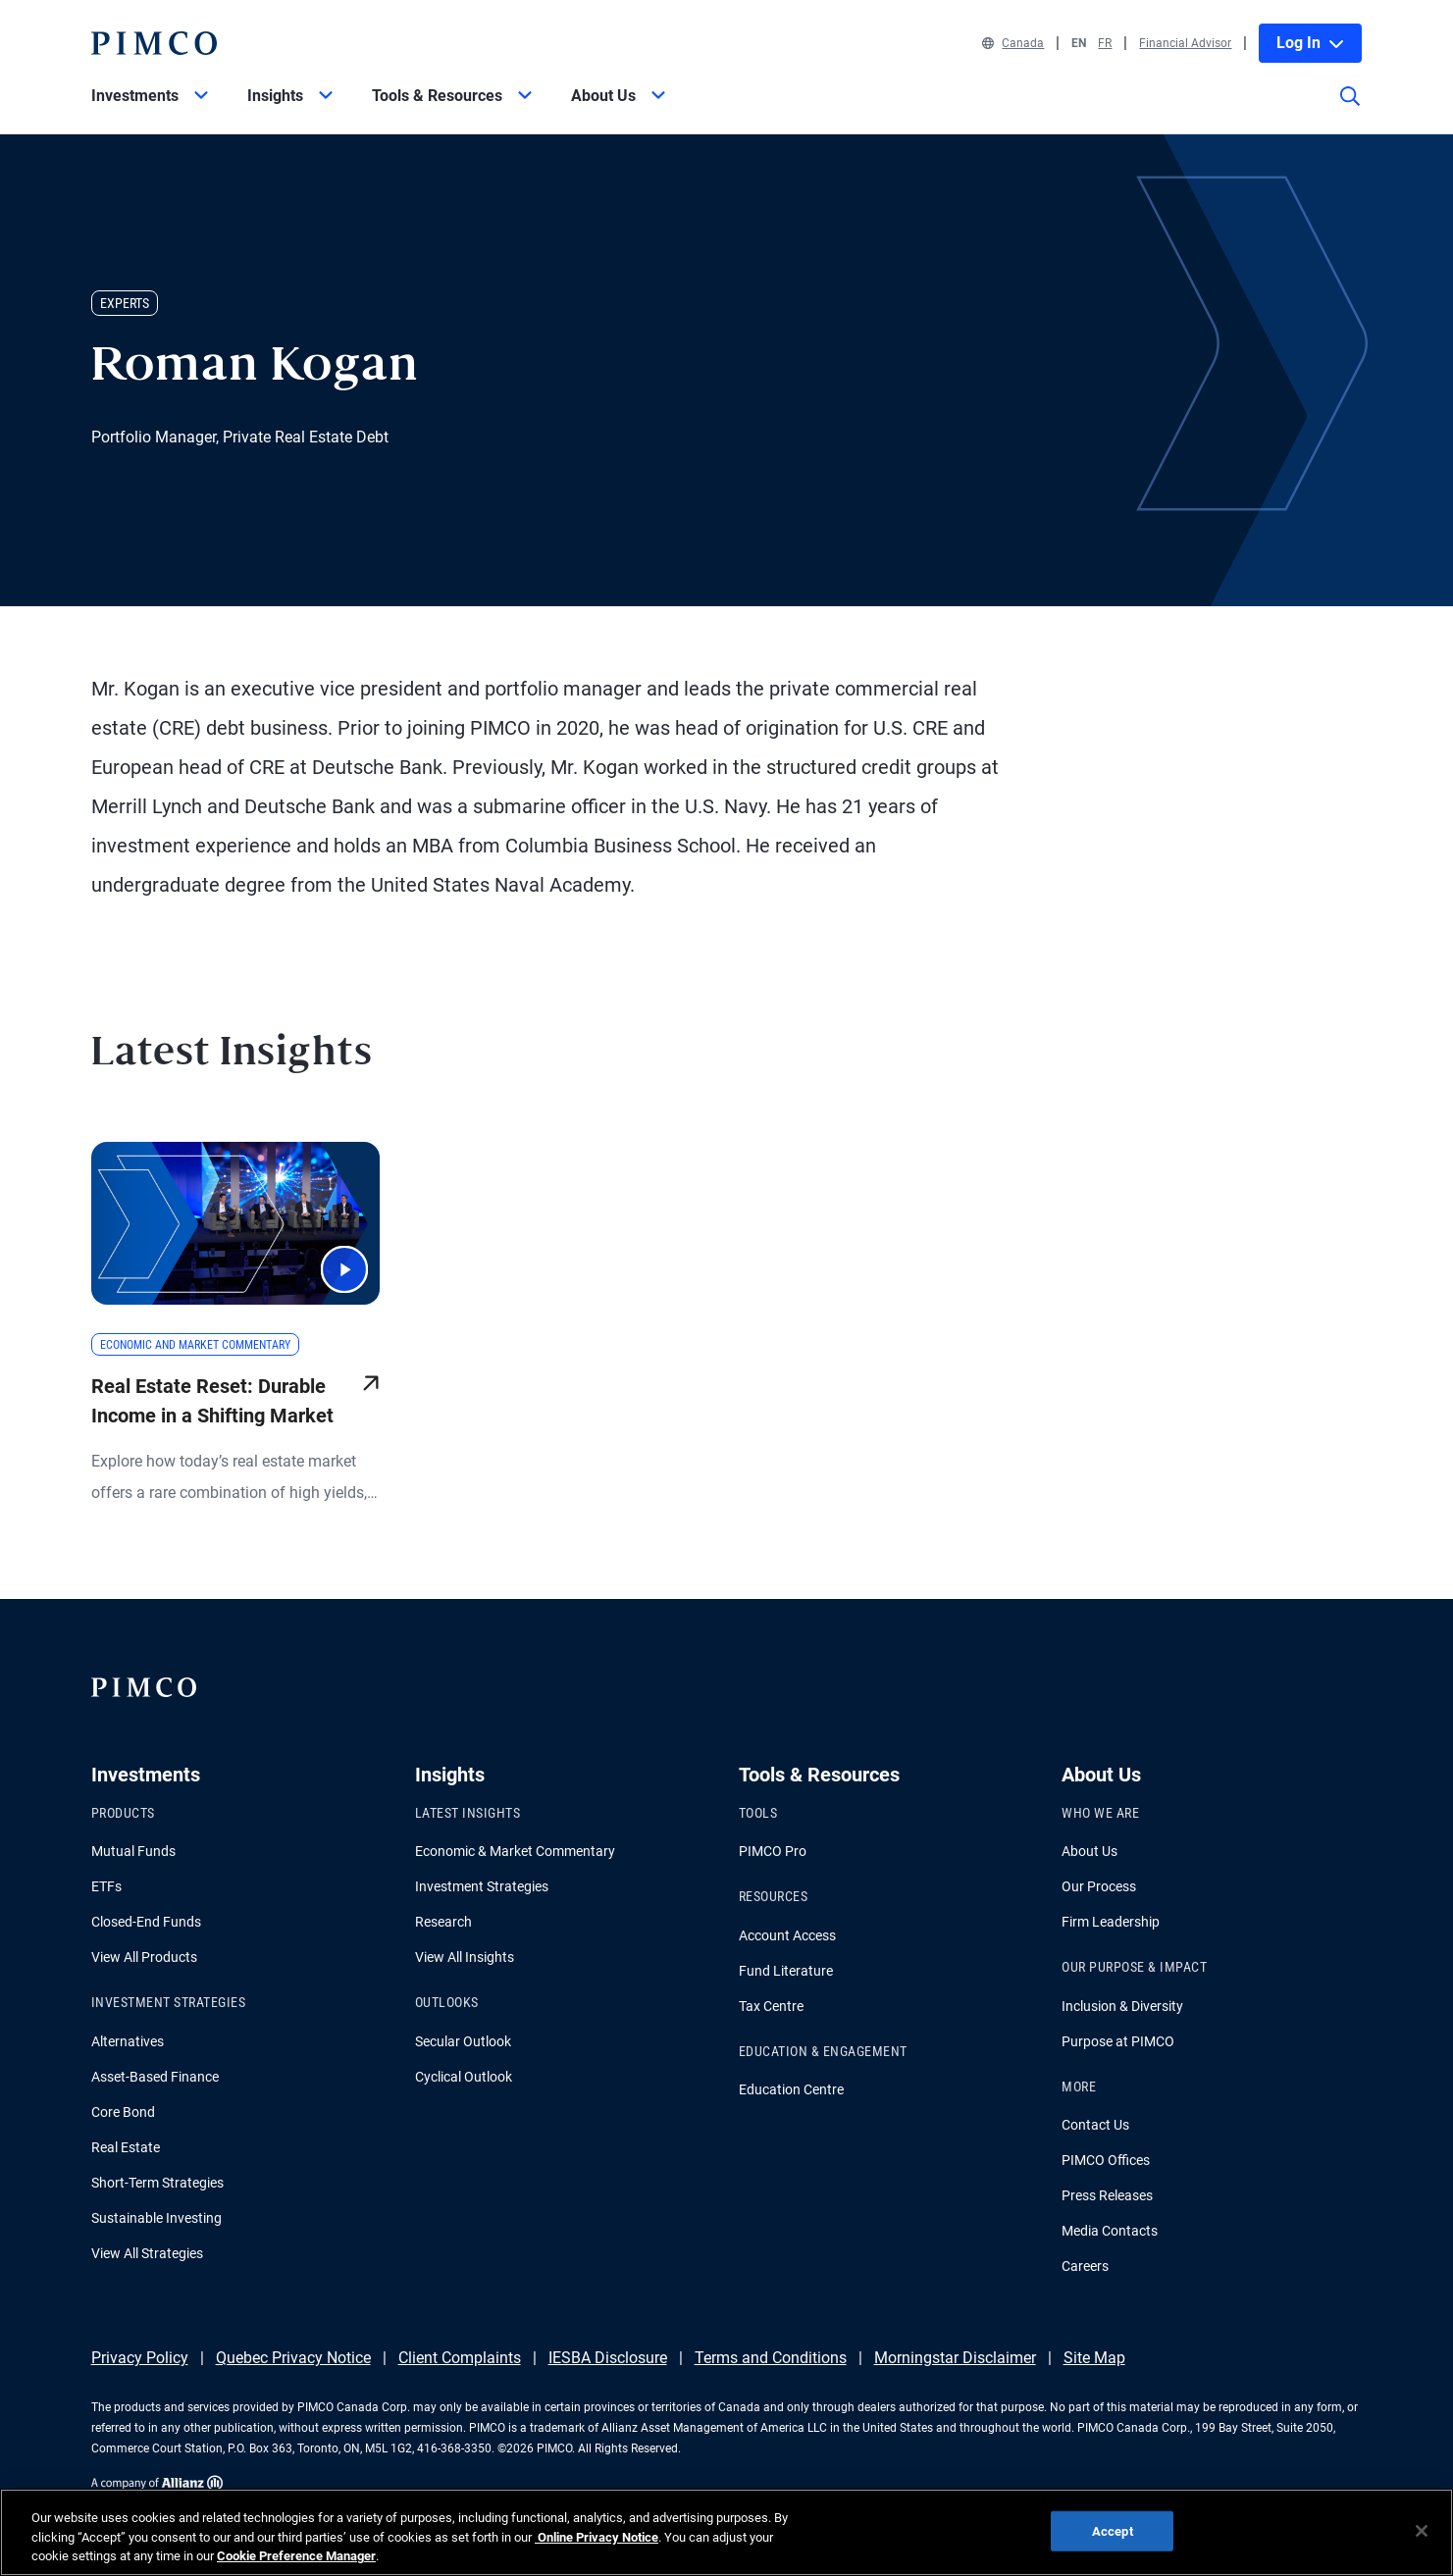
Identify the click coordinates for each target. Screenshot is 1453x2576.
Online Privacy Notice (596, 2546)
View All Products (144, 1957)
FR (1105, 43)
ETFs (106, 1886)
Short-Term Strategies (157, 2182)
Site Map (1094, 2357)
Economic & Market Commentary (515, 1851)
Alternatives (127, 2041)
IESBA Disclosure (607, 2357)
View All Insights (464, 1957)
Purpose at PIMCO (1118, 2041)
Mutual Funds (133, 1851)
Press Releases (1107, 2195)
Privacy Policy (139, 2357)
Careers (1085, 2266)
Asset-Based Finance (155, 2077)
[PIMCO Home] (154, 43)
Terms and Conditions (771, 2357)
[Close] (1421, 2539)
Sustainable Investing (156, 2218)
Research (443, 1922)
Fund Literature (786, 1971)
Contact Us (1095, 2125)
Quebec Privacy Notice (293, 2357)
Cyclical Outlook (463, 2077)
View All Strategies (147, 2253)
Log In (1310, 42)
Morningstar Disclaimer (955, 2357)
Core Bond (123, 2112)
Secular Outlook (463, 2041)
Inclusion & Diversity (1122, 2006)
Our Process (1099, 1886)
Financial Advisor (1185, 43)
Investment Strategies (481, 1886)
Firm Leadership (1111, 1922)
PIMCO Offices (1106, 2160)
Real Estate (125, 2147)
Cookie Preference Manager (296, 2565)
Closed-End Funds (146, 1922)
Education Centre (791, 2089)
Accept (1112, 2540)
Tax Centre (771, 2006)
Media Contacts (1110, 2231)
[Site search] (1350, 109)
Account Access (787, 1935)
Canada (1013, 43)
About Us (1089, 1851)
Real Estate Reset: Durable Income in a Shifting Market (212, 1400)
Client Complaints (459, 2357)
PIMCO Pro (772, 1851)
